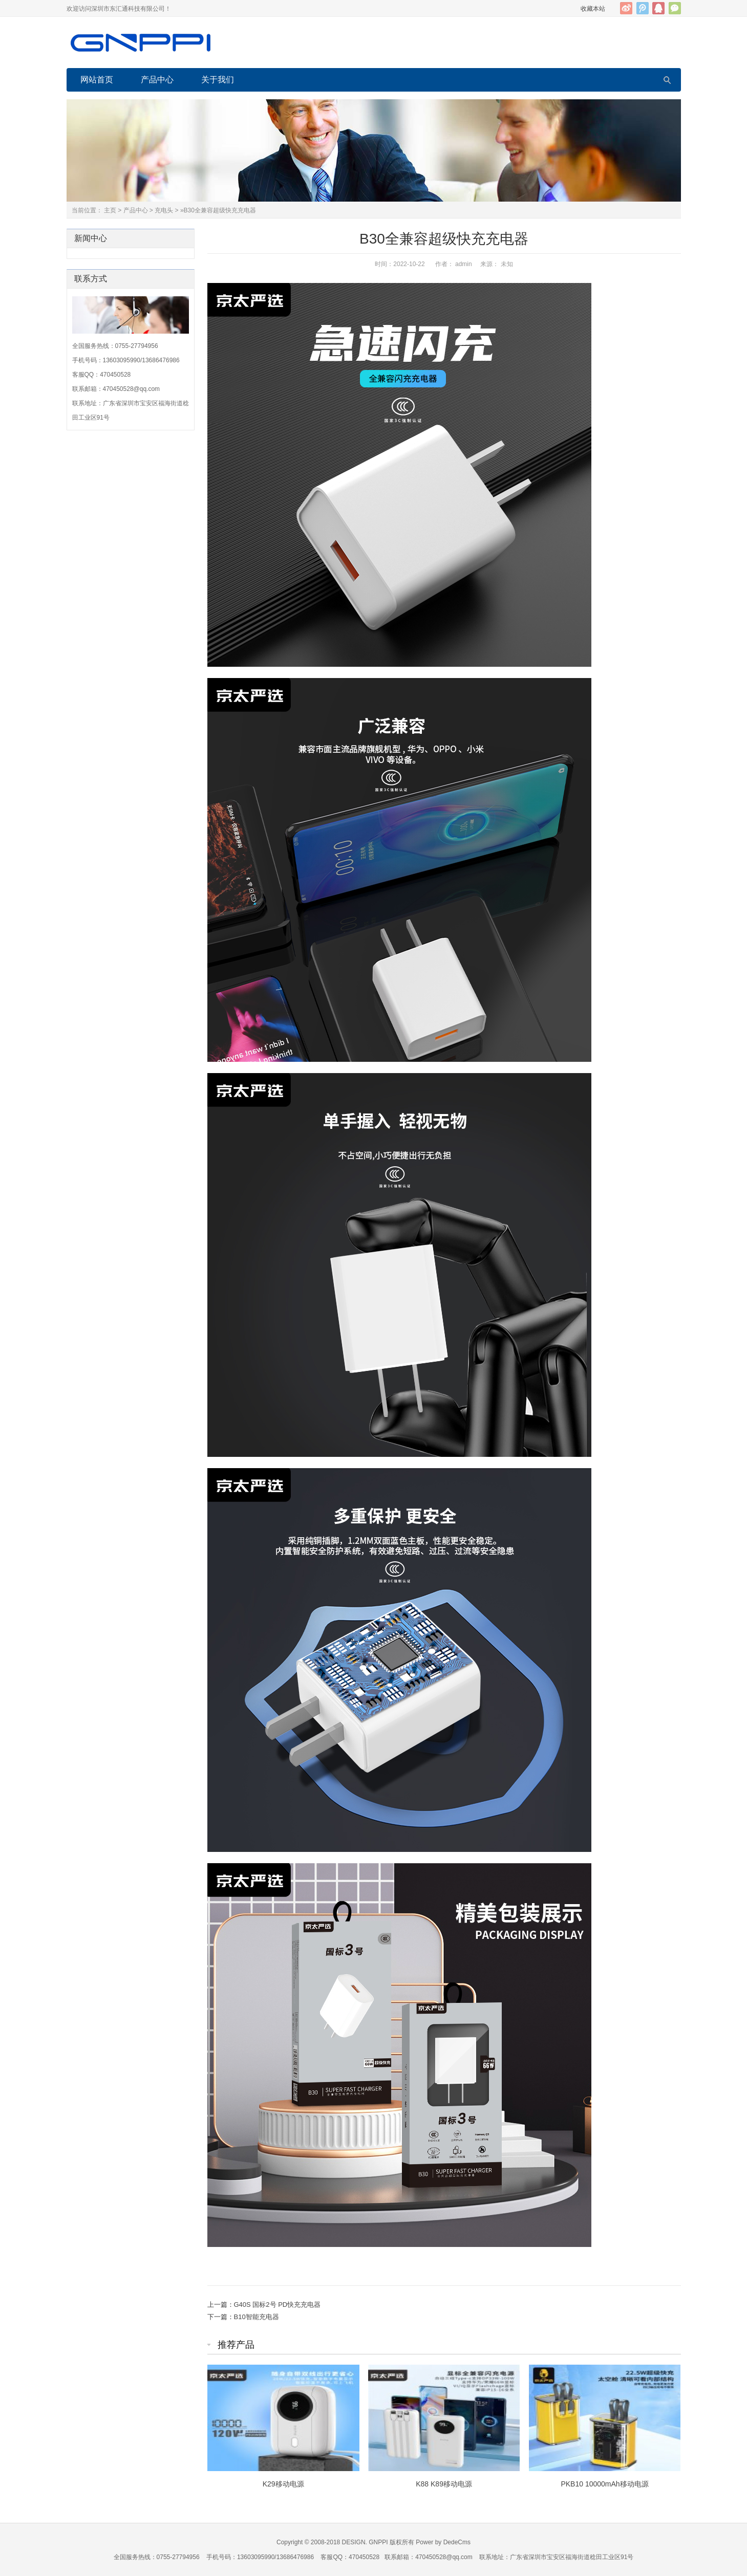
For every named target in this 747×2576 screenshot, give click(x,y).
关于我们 (217, 79)
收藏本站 (593, 8)
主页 (110, 210)
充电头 (164, 210)
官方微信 (675, 8)
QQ (658, 8)
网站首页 (96, 79)
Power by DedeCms (443, 2542)
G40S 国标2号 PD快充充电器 (277, 2304)
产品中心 (157, 79)
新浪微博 (626, 8)
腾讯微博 (642, 8)
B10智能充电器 (256, 2317)
